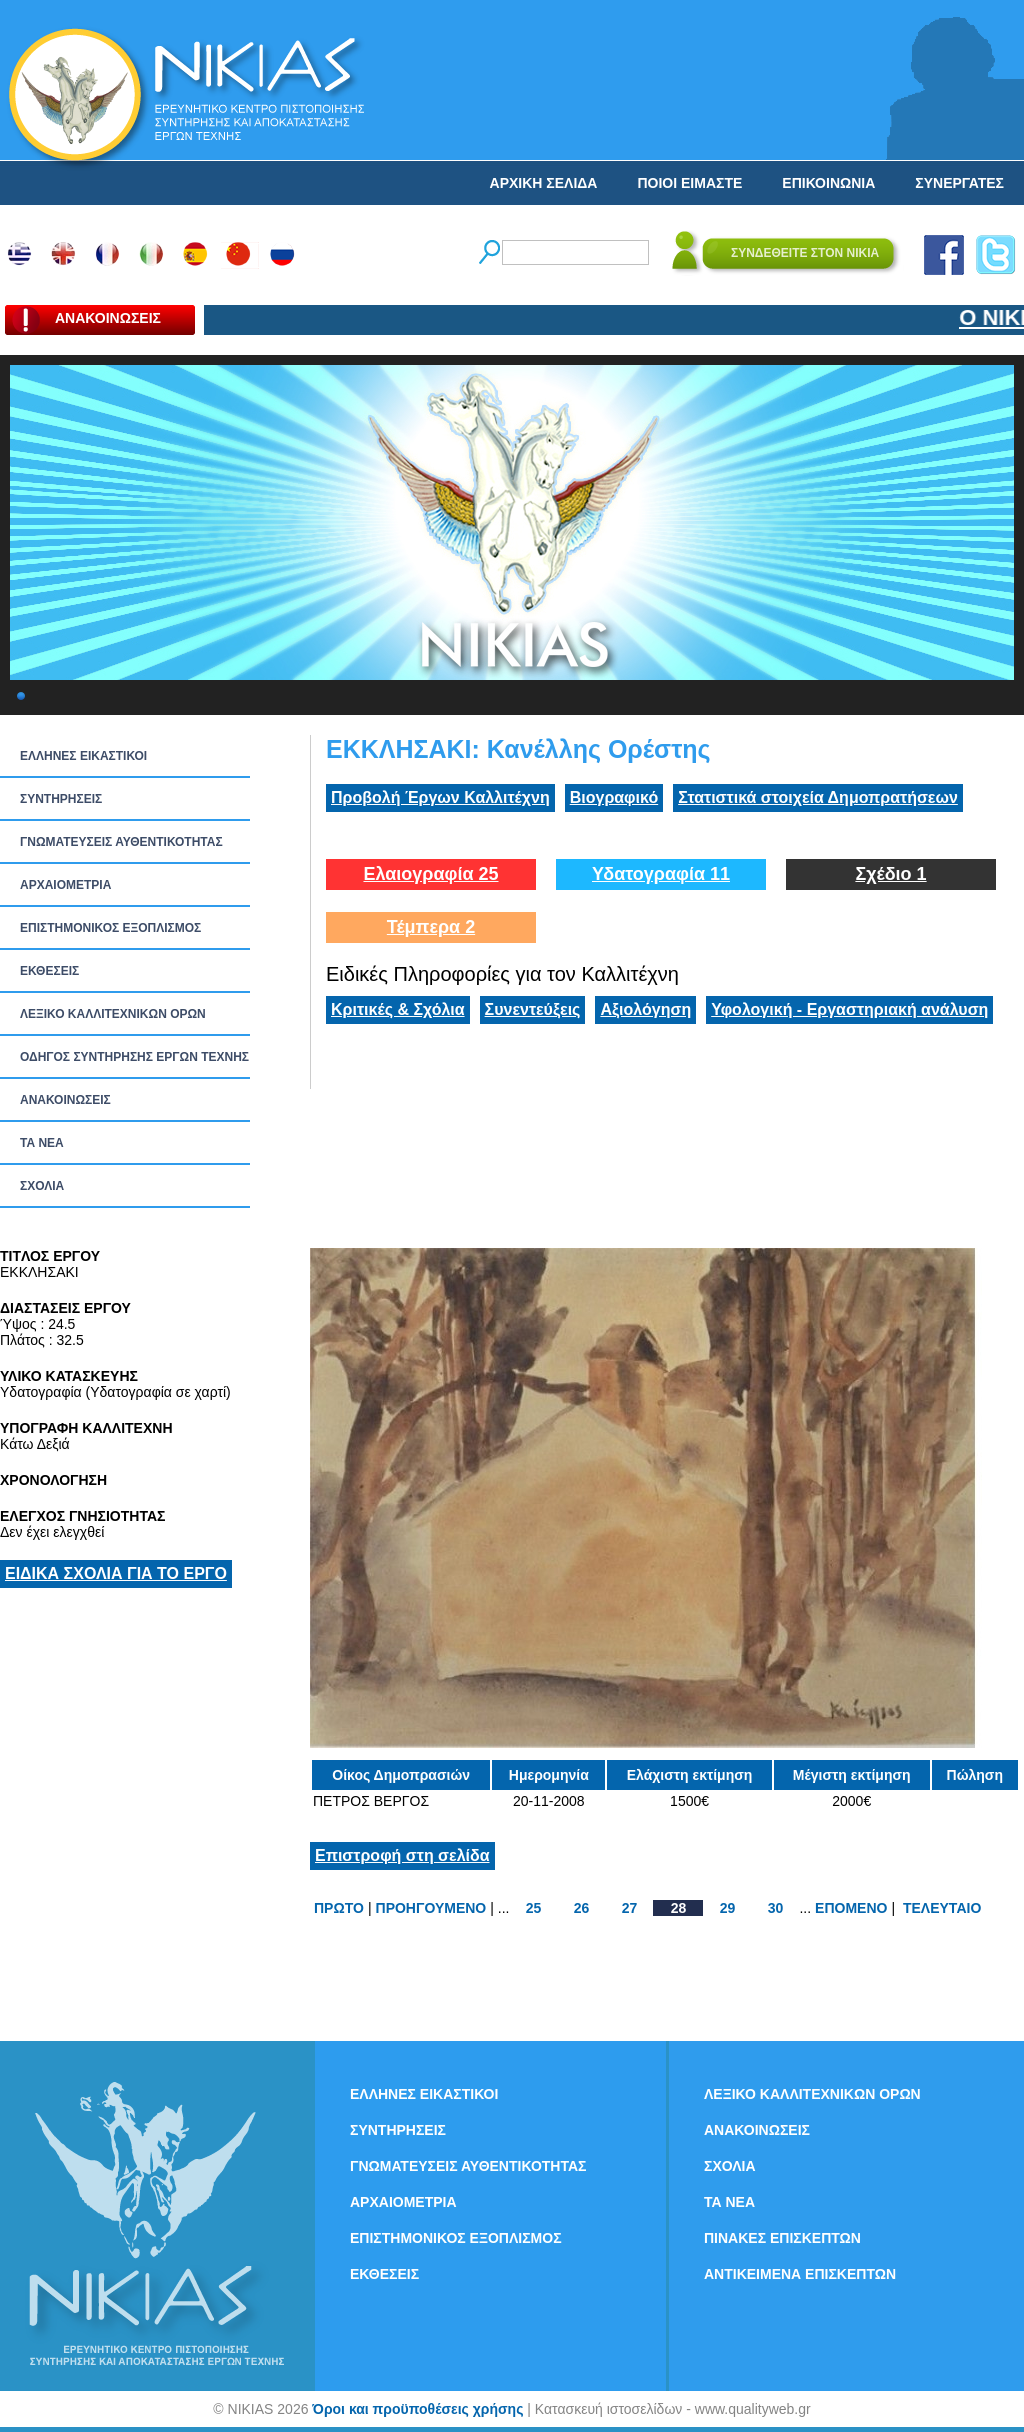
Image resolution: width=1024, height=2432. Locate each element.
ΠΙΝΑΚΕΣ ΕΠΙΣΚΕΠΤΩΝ (782, 2238)
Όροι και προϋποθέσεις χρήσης (417, 2409)
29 (728, 1908)
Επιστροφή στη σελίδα (402, 1855)
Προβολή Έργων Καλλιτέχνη (440, 797)
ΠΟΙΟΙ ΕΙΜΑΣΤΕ (689, 183)
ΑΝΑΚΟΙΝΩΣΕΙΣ (65, 1100)
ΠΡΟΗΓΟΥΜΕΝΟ (431, 1908)
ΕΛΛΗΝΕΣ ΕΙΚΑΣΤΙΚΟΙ (83, 756)
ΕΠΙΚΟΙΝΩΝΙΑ (828, 183)
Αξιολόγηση (645, 1009)
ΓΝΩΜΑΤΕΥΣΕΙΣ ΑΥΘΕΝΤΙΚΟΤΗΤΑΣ (121, 842)
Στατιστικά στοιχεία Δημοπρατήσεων (818, 797)
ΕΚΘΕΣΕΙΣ (49, 971)
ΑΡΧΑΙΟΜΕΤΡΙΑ (65, 885)
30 (776, 1908)
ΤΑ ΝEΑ (42, 1143)
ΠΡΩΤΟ (339, 1908)
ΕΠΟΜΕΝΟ (851, 1908)
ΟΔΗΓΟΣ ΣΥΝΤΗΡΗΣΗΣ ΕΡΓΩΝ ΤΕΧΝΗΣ (134, 1057)
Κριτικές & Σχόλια (398, 1009)
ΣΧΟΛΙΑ (42, 1186)
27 (630, 1908)
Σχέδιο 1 (890, 874)
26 (582, 1908)
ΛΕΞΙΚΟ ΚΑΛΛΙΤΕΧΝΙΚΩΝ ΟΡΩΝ (113, 1014)
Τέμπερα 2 (431, 927)
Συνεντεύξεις (533, 1009)
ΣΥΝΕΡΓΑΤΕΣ (959, 183)
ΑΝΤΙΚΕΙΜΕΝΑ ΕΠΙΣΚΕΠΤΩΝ (800, 2274)
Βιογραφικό (614, 797)
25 (534, 1908)
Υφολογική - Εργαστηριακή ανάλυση (849, 1009)
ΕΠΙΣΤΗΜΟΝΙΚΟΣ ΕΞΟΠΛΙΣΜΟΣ (110, 928)
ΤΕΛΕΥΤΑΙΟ (942, 1908)
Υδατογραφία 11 (661, 874)
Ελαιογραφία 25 (430, 874)
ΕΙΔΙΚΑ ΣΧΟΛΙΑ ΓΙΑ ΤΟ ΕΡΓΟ (116, 1573)
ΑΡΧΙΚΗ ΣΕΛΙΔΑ (544, 183)
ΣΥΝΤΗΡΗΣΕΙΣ (61, 799)
